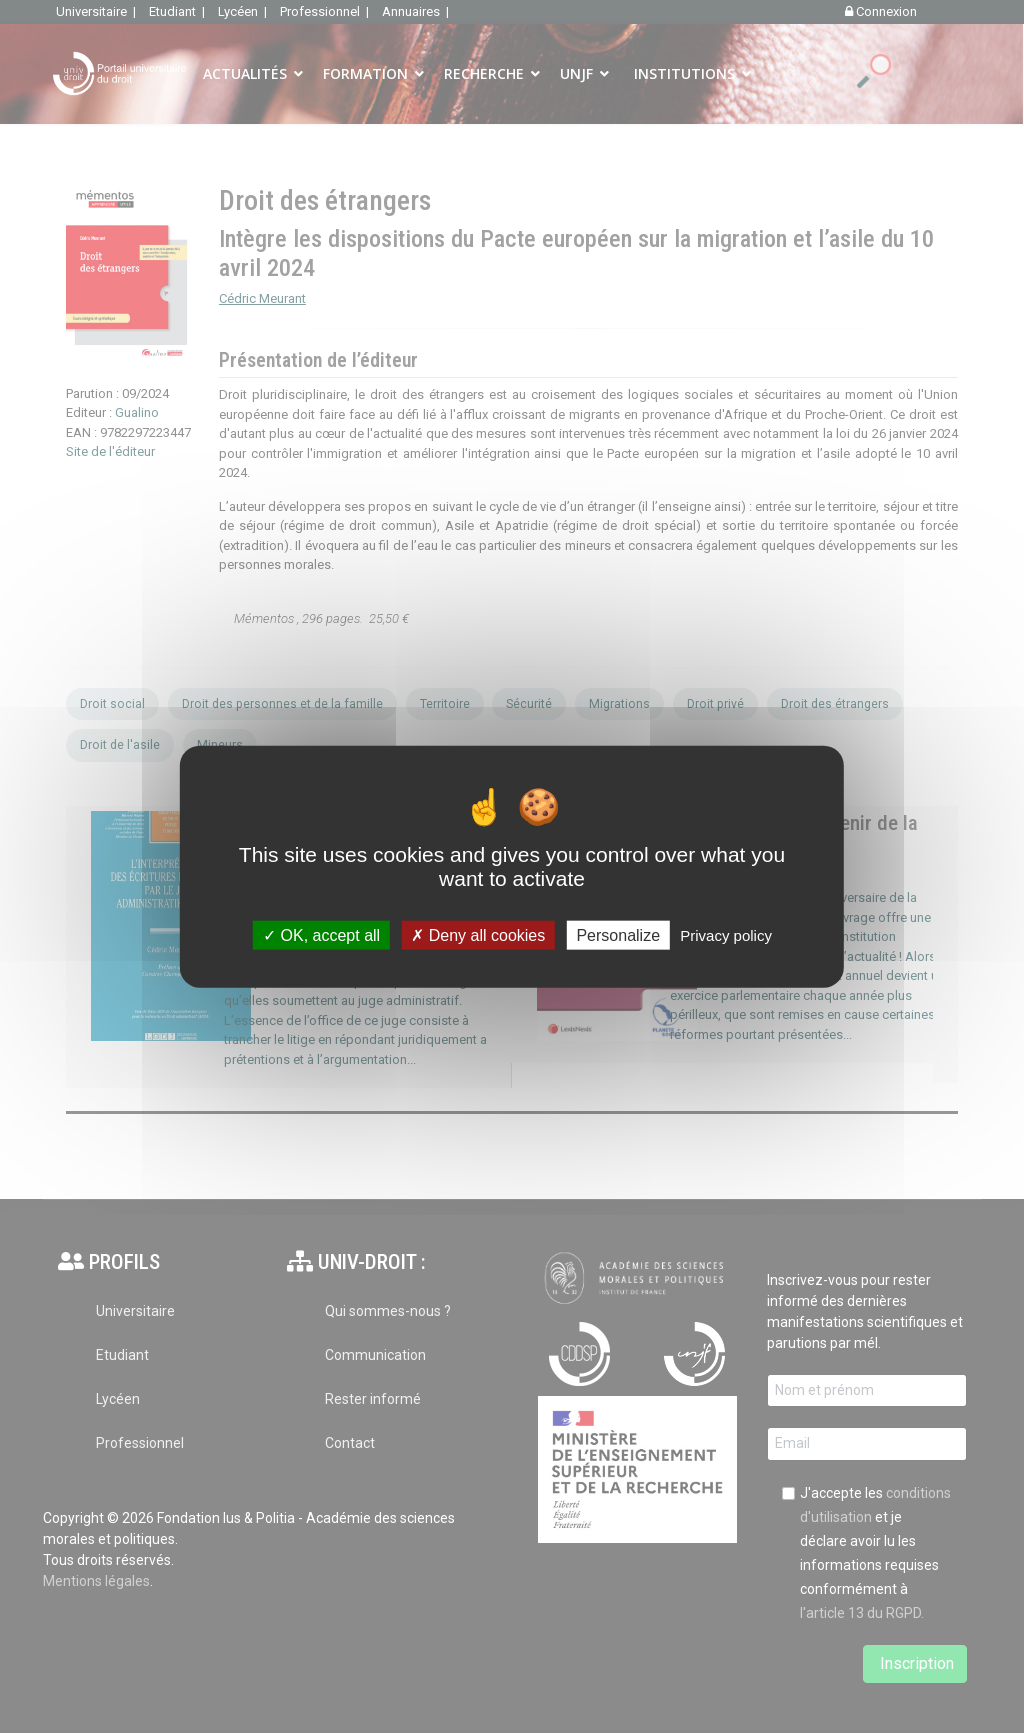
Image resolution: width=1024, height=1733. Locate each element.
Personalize (618, 935)
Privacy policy (726, 935)
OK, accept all (321, 935)
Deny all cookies (478, 935)
